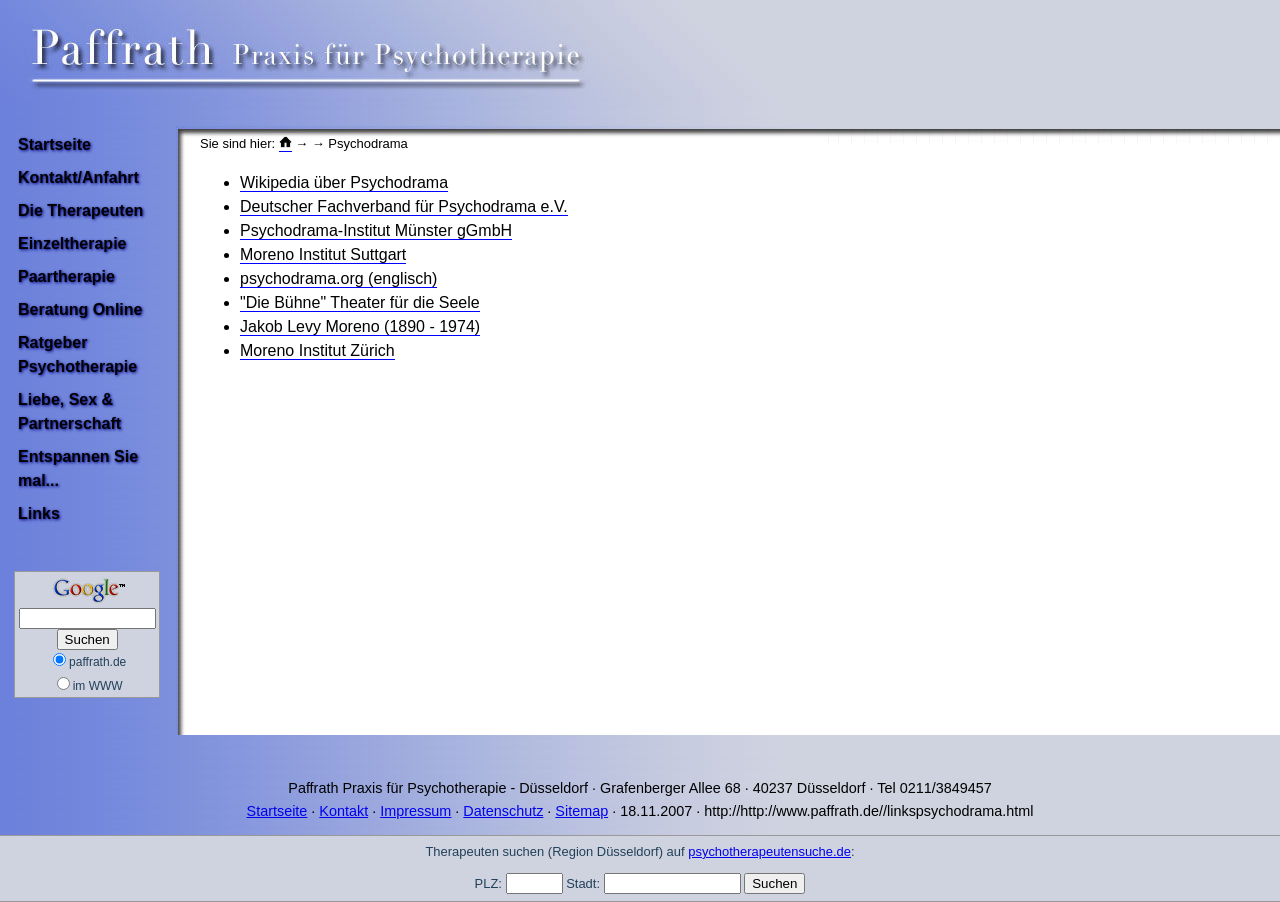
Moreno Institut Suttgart (323, 254)
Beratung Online (80, 309)
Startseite (54, 144)
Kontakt (343, 811)
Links (39, 513)
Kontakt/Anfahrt (78, 177)
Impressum (415, 811)
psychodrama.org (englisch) (338, 278)
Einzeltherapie (72, 243)
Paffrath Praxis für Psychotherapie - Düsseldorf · (442, 788)
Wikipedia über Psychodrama (344, 182)
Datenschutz (503, 811)
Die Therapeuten (80, 210)
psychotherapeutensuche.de (769, 851)
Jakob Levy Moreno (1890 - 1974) (360, 326)
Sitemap (581, 811)
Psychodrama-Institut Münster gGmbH (376, 230)
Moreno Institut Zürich (317, 350)
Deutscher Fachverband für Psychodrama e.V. (404, 206)
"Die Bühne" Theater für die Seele (360, 302)
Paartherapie (66, 276)
